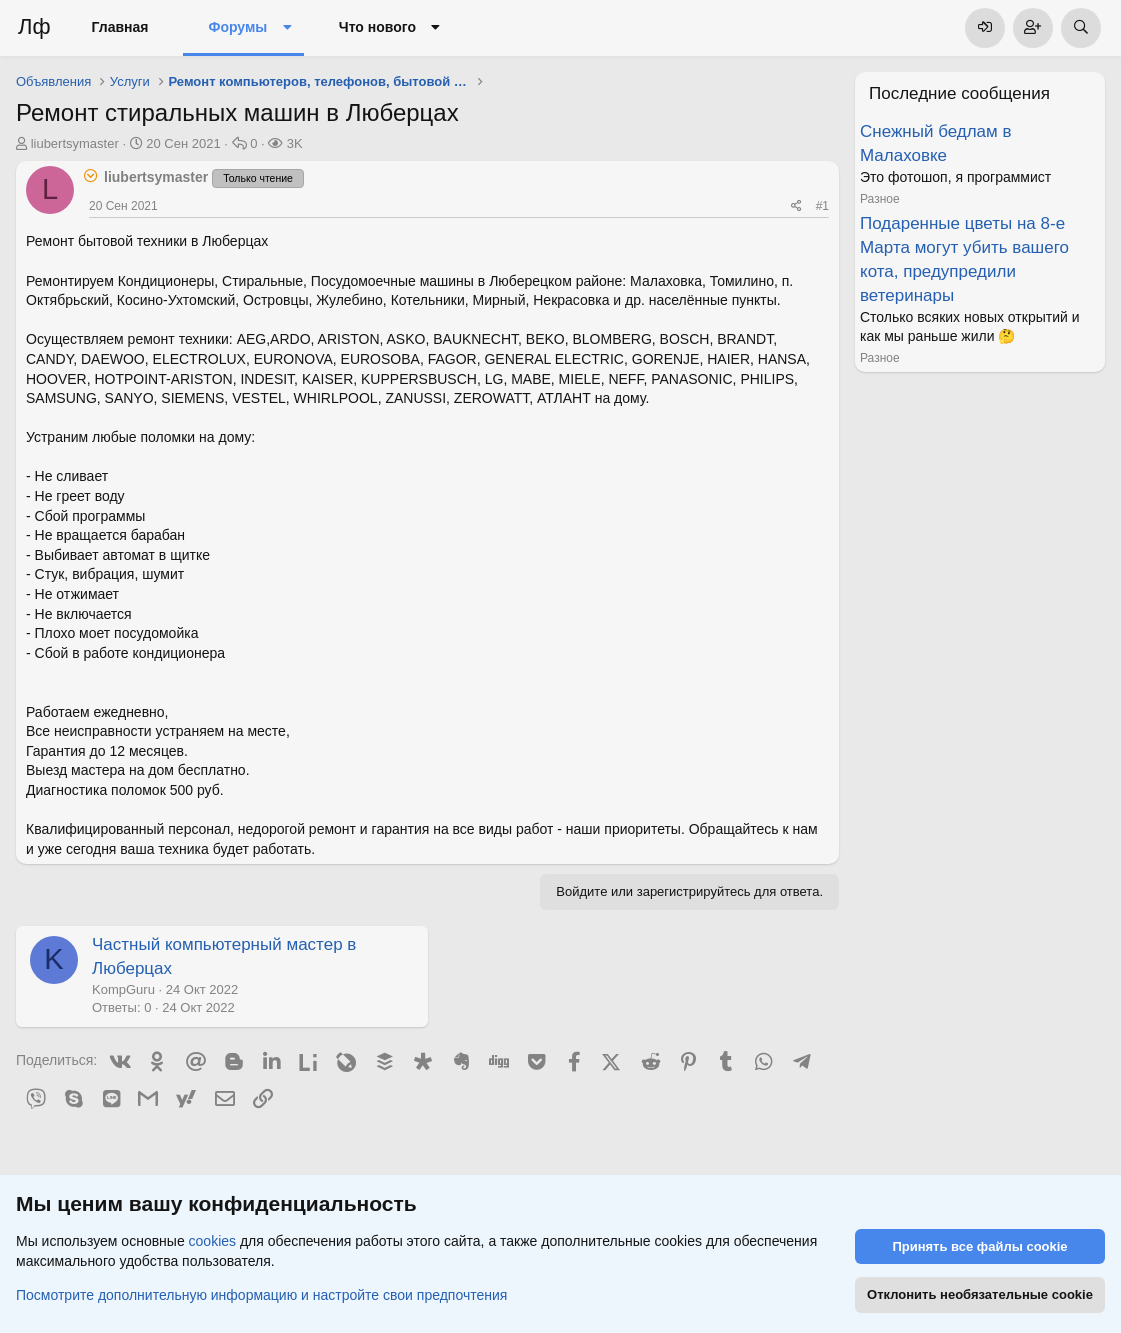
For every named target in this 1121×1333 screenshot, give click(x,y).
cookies (212, 1241)
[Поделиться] (796, 206)
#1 (822, 206)
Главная (120, 27)
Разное (880, 199)
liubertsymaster (75, 143)
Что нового (377, 27)
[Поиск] (1081, 28)
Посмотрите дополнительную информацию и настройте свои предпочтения (261, 1294)
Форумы (237, 27)
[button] (286, 28)
